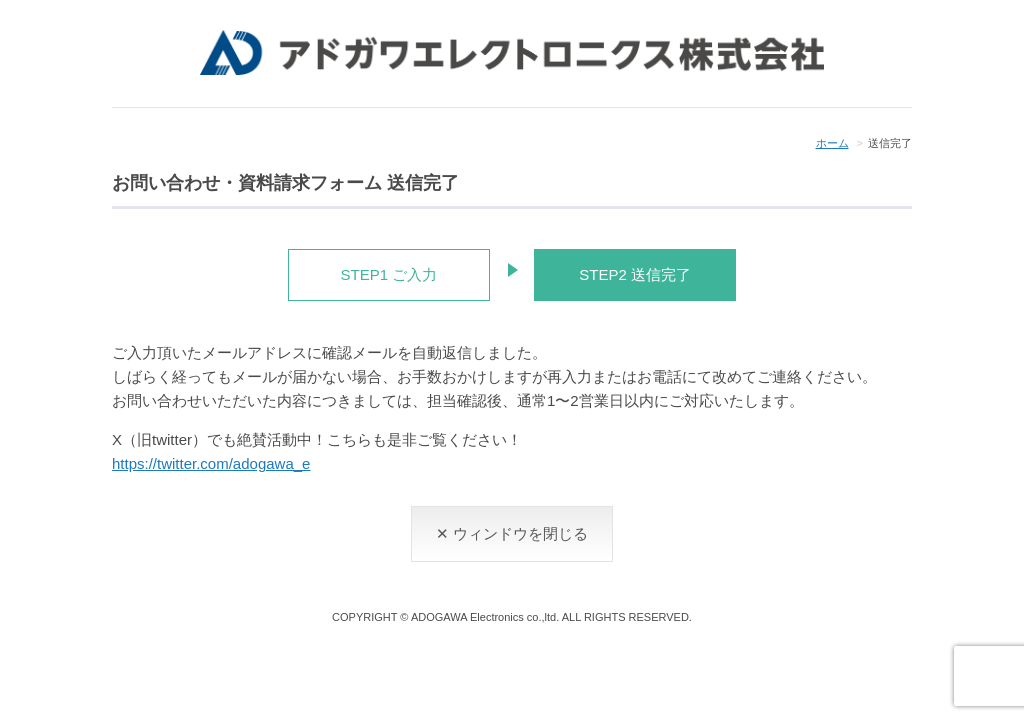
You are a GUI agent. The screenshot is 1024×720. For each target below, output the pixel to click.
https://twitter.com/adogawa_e (211, 463)
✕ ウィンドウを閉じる (512, 533)
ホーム (832, 143)
